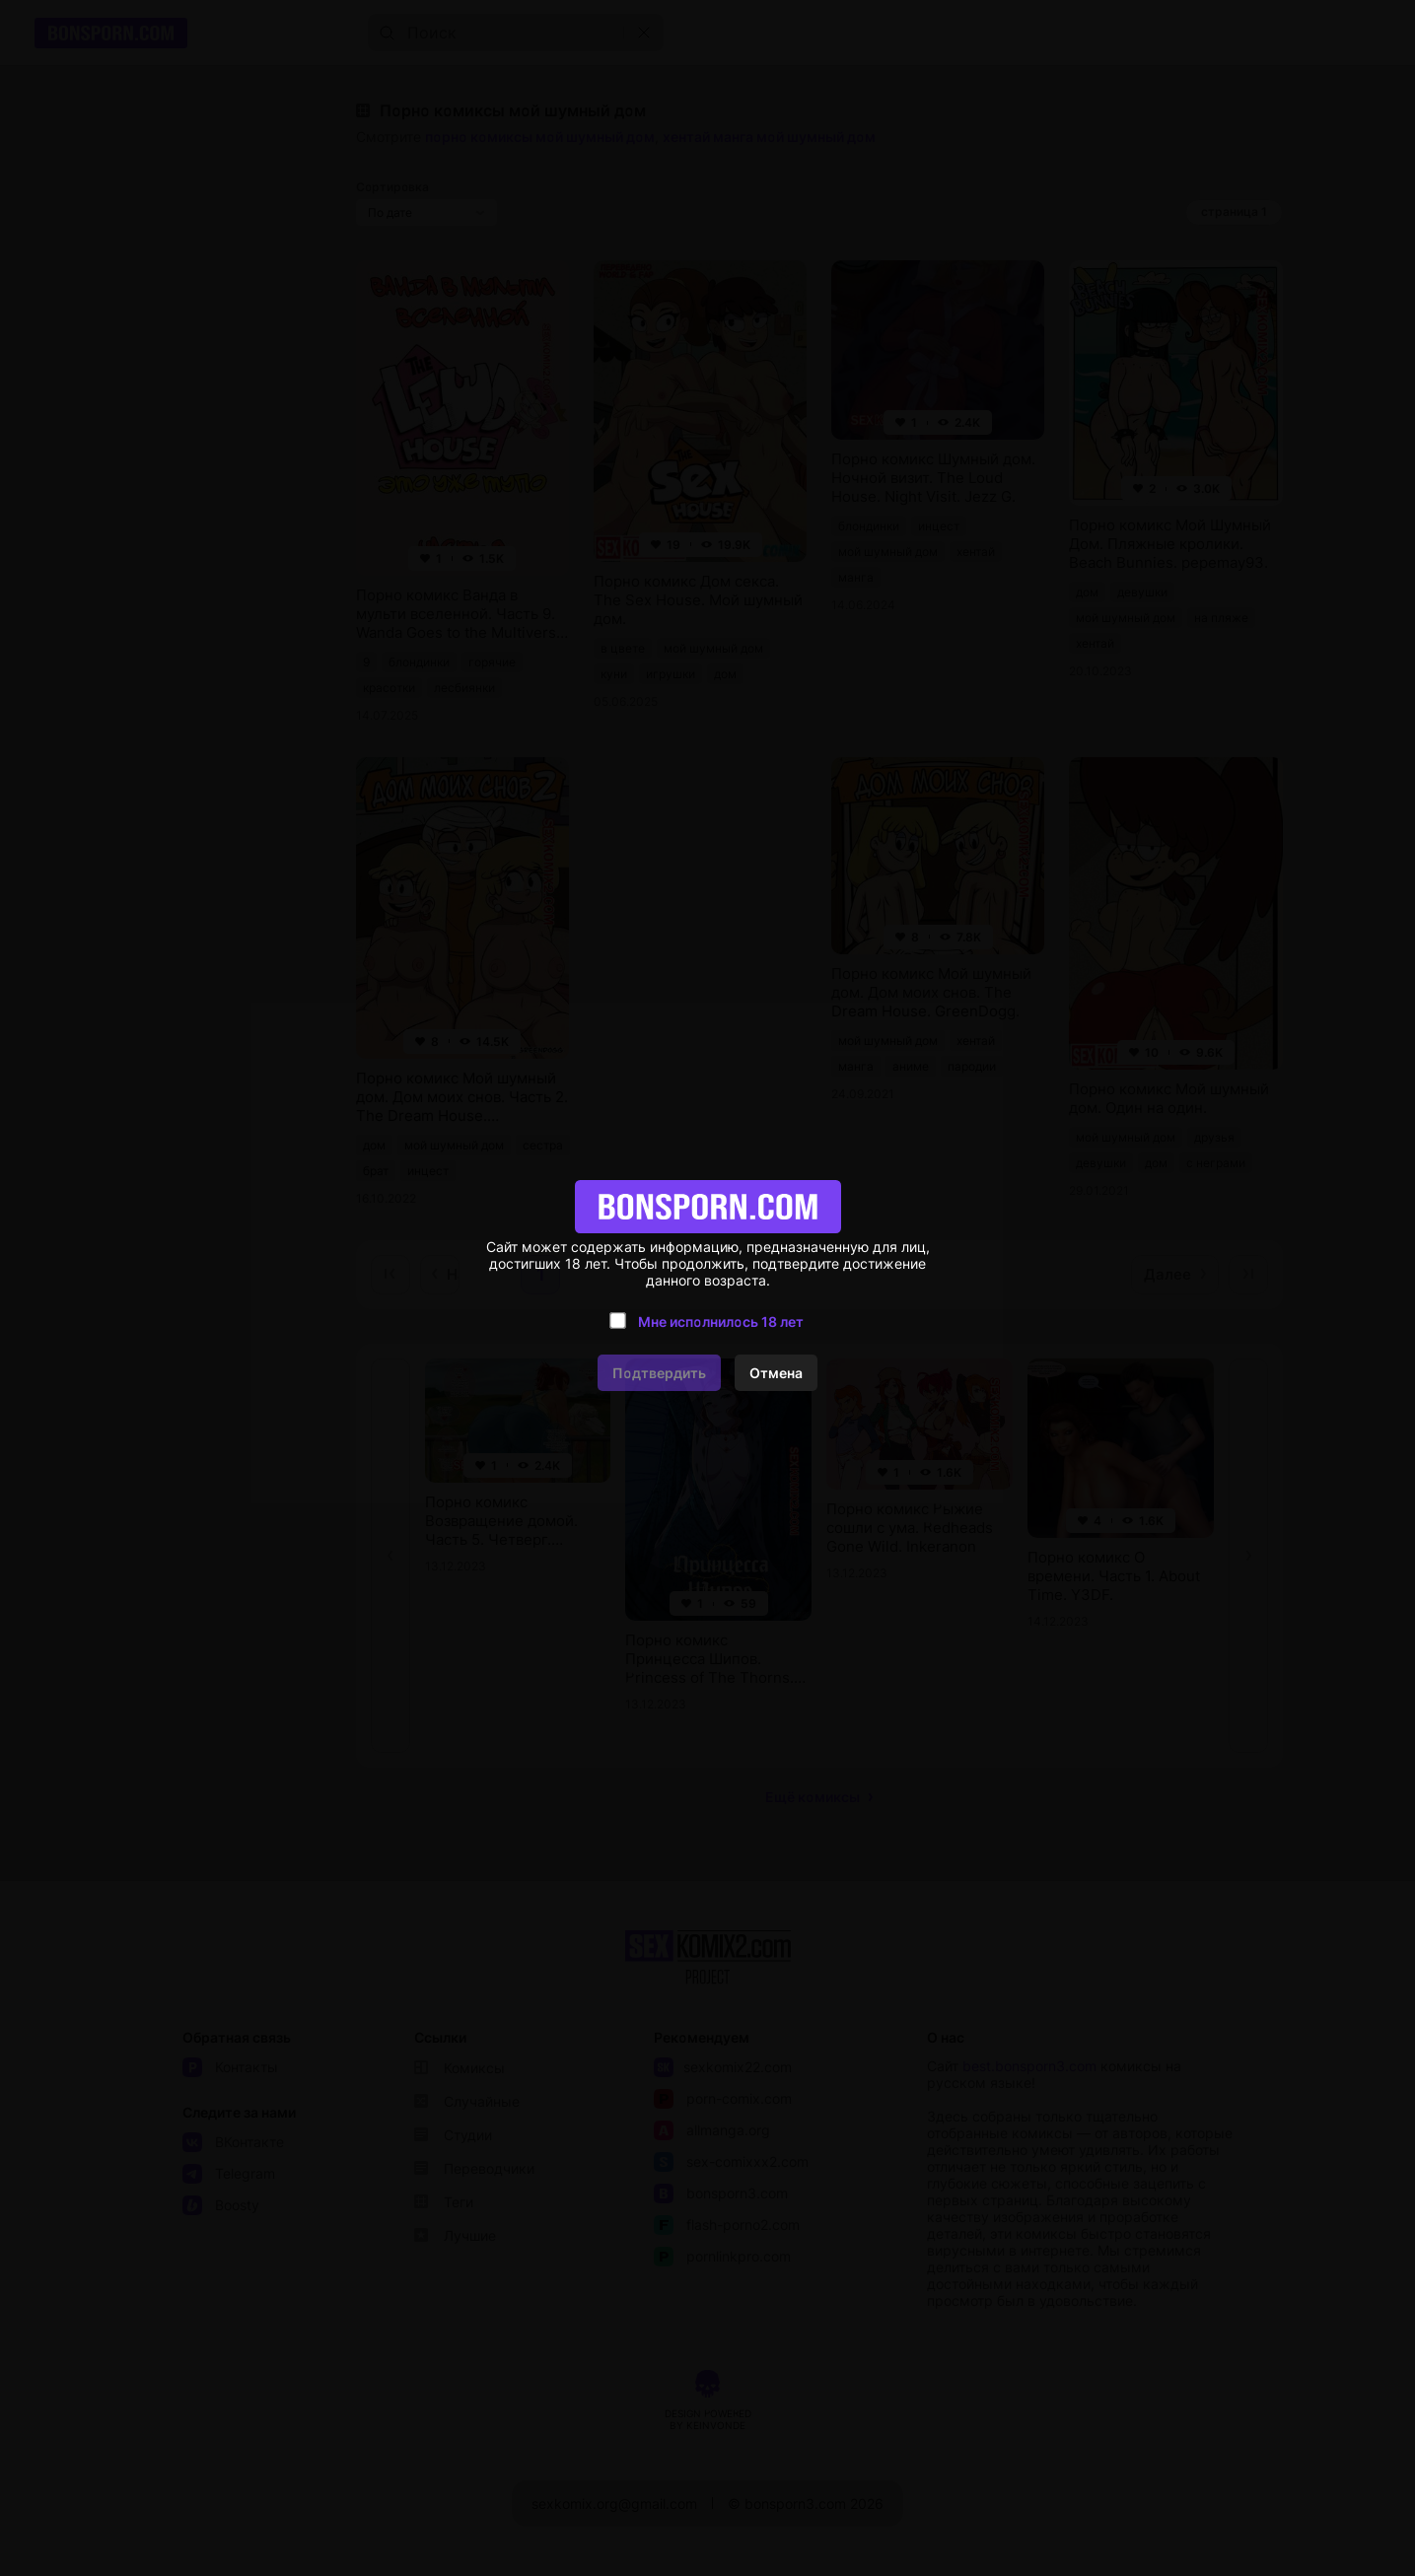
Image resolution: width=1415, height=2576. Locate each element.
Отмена (776, 1372)
